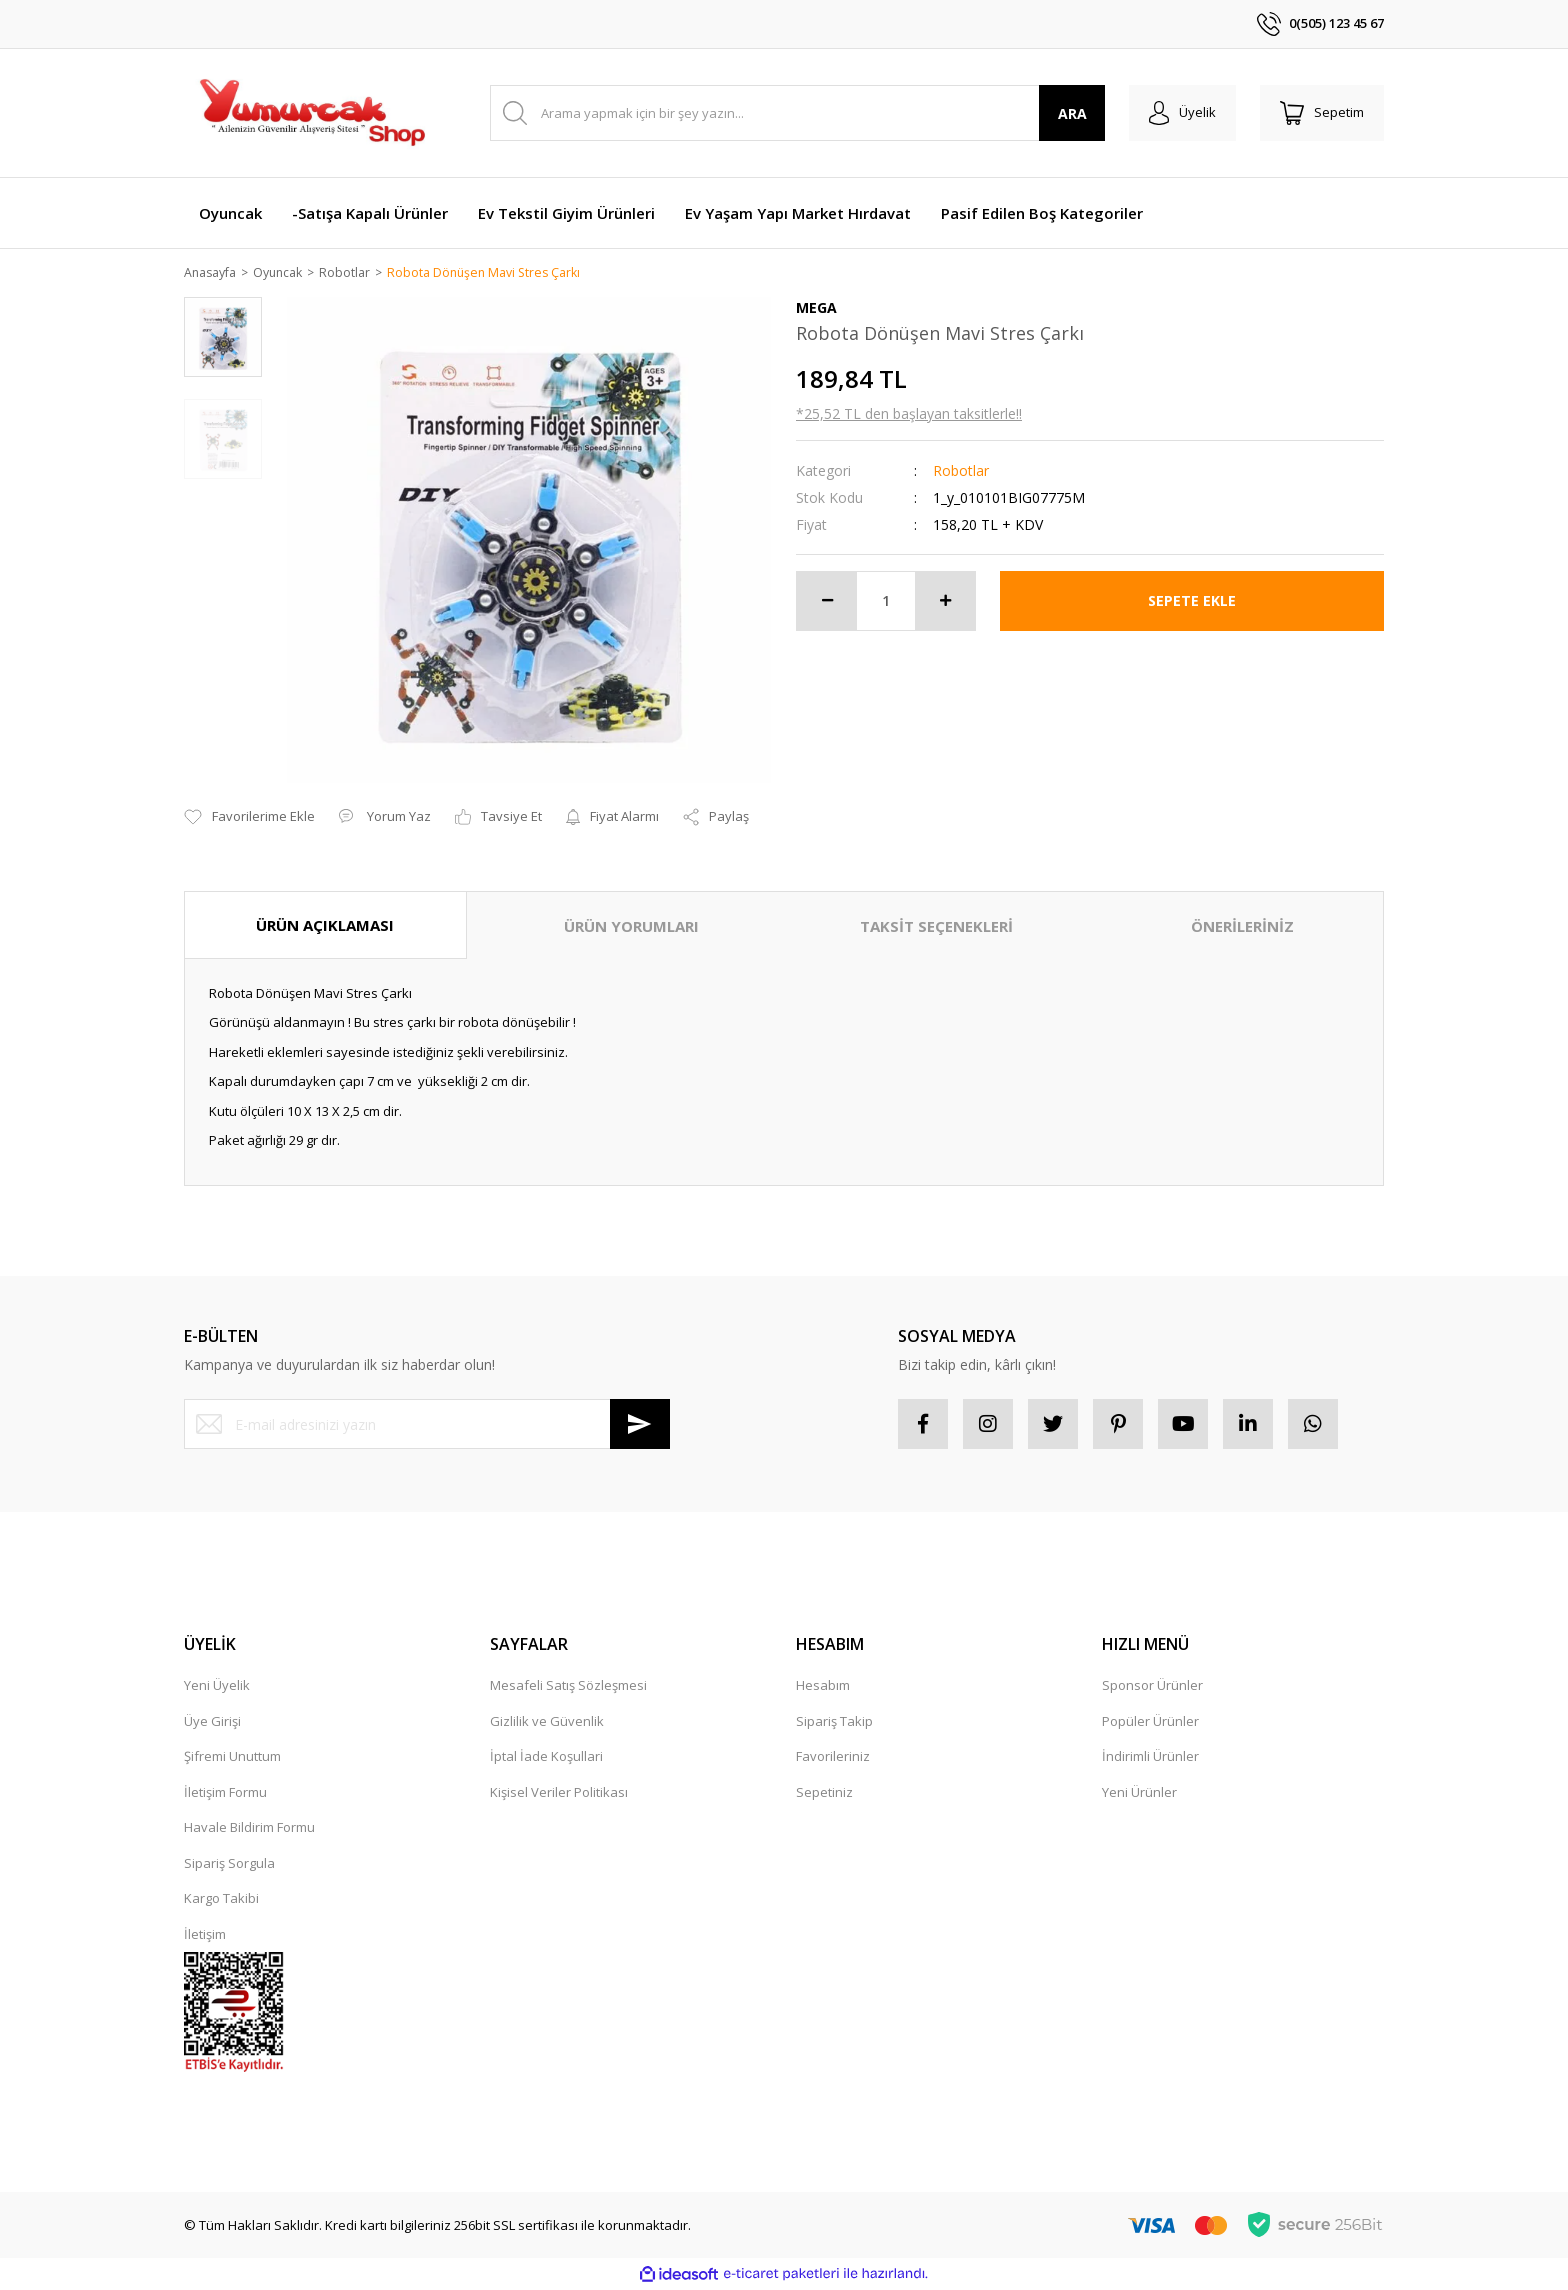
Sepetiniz (824, 1793)
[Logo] (311, 113)
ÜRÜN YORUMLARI (631, 927)
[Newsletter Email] (427, 1426)
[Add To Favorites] (249, 819)
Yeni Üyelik (217, 1687)
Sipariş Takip (834, 1722)
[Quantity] (886, 602)
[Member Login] (1182, 113)
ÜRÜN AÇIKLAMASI (325, 926)
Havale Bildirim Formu (249, 1829)
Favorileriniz (833, 1758)
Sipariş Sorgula (229, 1864)
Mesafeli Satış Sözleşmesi (568, 1687)
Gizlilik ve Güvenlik (547, 1722)
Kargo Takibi (221, 1900)
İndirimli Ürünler (1150, 1758)
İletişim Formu (225, 1793)
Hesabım (823, 1687)
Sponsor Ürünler (1152, 1687)
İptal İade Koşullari (546, 1758)
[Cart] (1322, 113)
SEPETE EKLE (1192, 601)
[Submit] (640, 1426)
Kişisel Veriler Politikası (559, 1793)
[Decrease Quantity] (827, 602)
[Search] (797, 113)
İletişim (205, 1935)
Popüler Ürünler (1150, 1722)
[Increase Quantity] (945, 602)
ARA (1072, 113)
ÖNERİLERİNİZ (1242, 927)
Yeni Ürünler (1139, 1793)
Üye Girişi (212, 1722)
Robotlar (961, 471)
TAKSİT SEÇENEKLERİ (936, 927)
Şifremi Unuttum (232, 1758)
